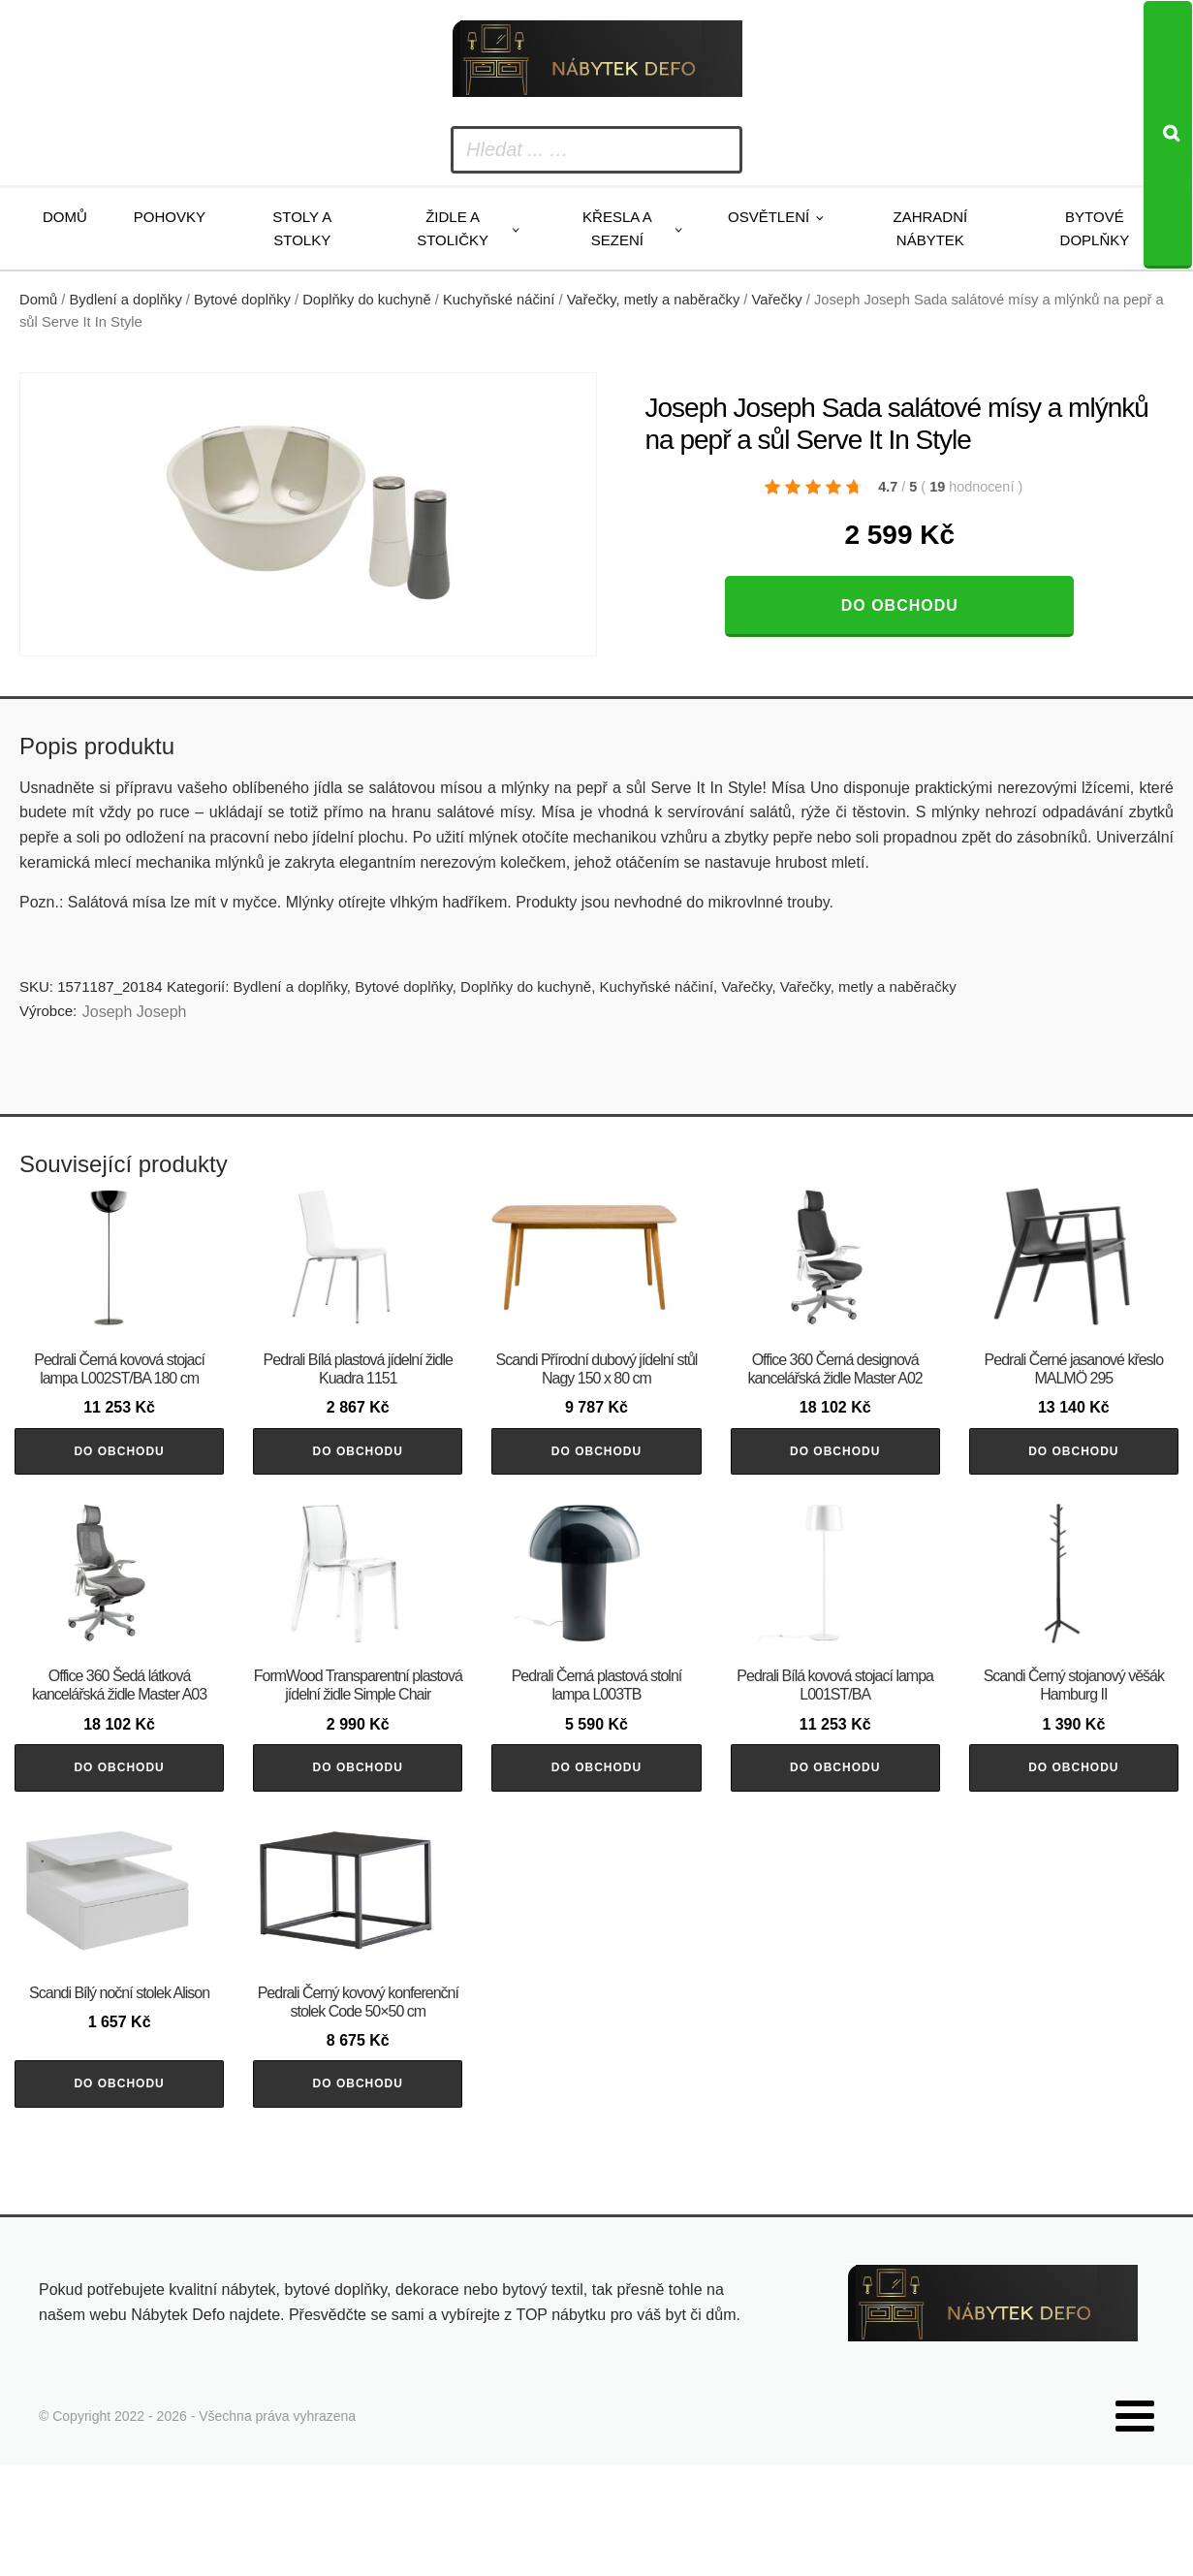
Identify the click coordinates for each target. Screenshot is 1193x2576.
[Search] (1168, 135)
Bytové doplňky (1095, 228)
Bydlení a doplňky (126, 299)
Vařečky (777, 299)
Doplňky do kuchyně (366, 299)
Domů (65, 216)
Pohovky (169, 216)
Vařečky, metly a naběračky (653, 299)
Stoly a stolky (301, 228)
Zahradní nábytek (931, 228)
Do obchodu (899, 605)
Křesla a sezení (617, 228)
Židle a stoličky (452, 228)
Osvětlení (768, 216)
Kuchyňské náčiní (498, 299)
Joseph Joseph (134, 1011)
